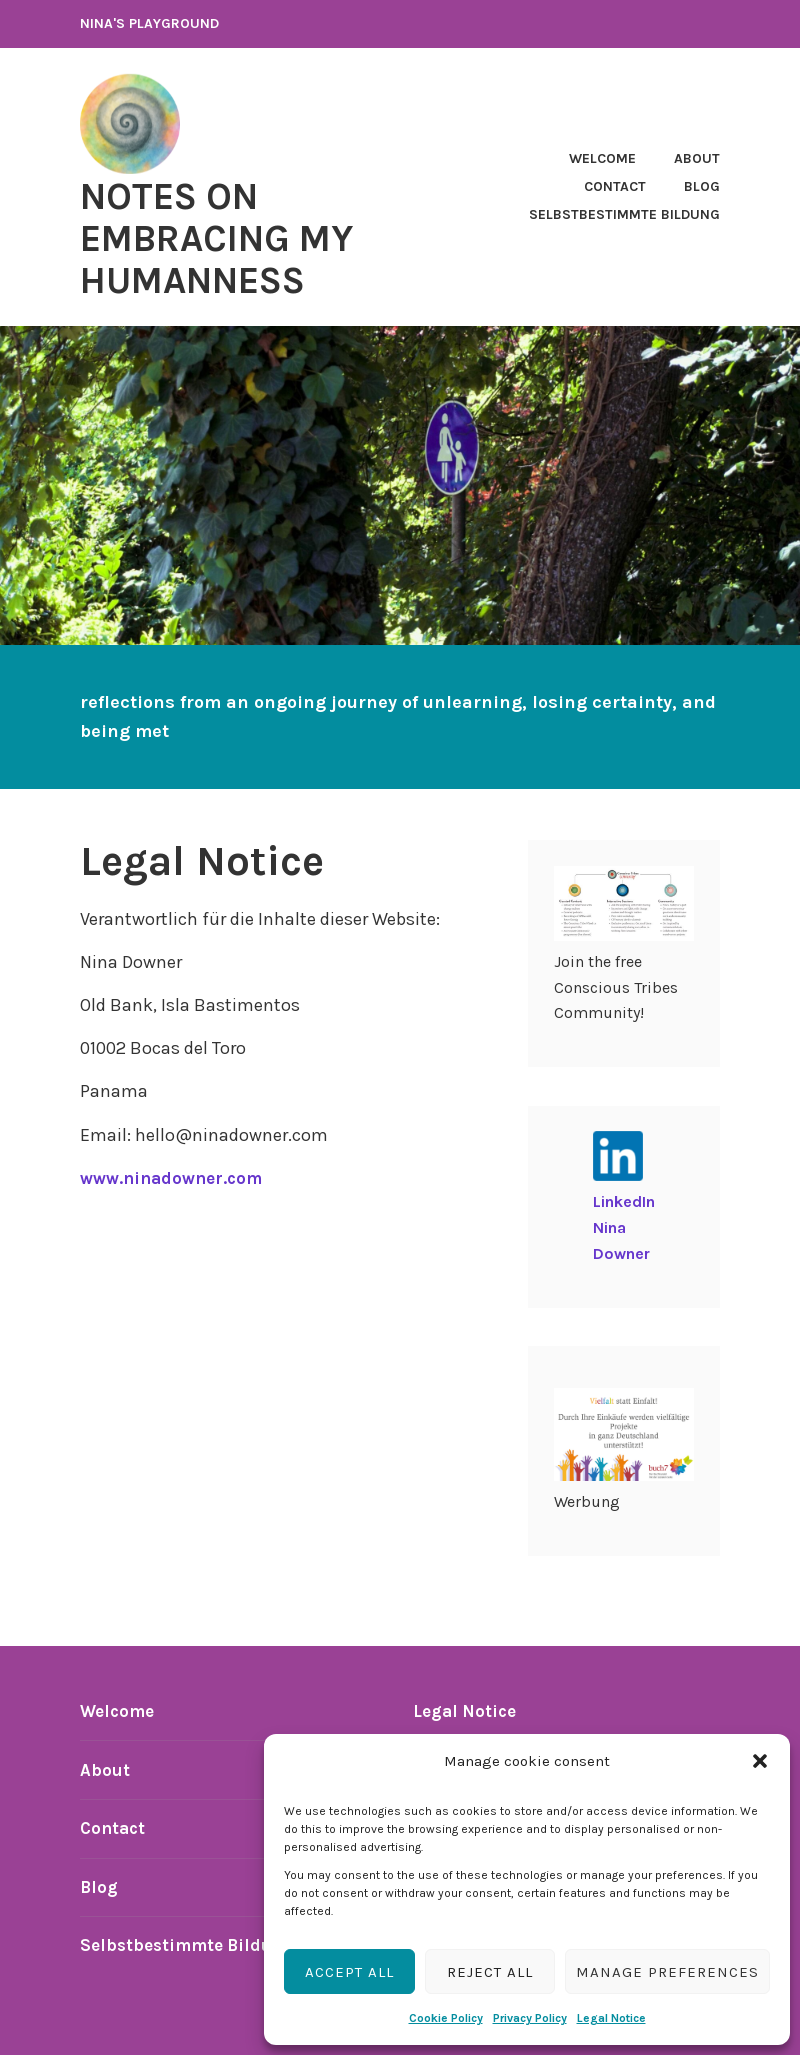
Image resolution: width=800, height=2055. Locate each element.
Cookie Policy (446, 2018)
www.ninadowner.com (176, 1178)
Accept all (349, 1972)
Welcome (602, 158)
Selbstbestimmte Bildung (624, 214)
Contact (615, 186)
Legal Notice (611, 2018)
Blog (702, 186)
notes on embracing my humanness (236, 237)
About (697, 158)
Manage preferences (667, 1972)
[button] (760, 1761)
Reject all (490, 1972)
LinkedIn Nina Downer (624, 1227)
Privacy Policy (530, 2018)
